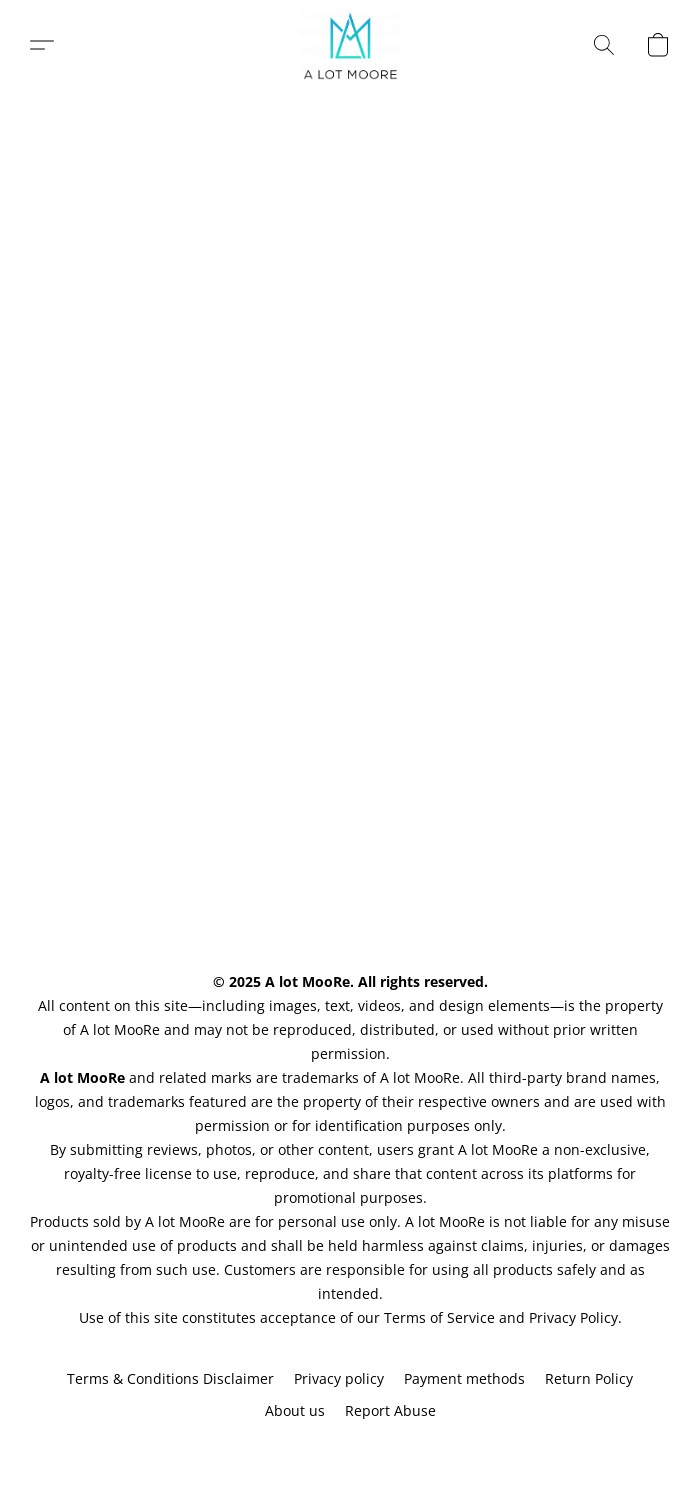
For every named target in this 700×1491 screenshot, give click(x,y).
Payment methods (464, 1378)
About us (295, 1410)
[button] (350, 45)
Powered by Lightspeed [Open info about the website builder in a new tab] (350, 1447)
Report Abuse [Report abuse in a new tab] (390, 1410)
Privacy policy (339, 1378)
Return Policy (589, 1378)
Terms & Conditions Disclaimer (170, 1378)
